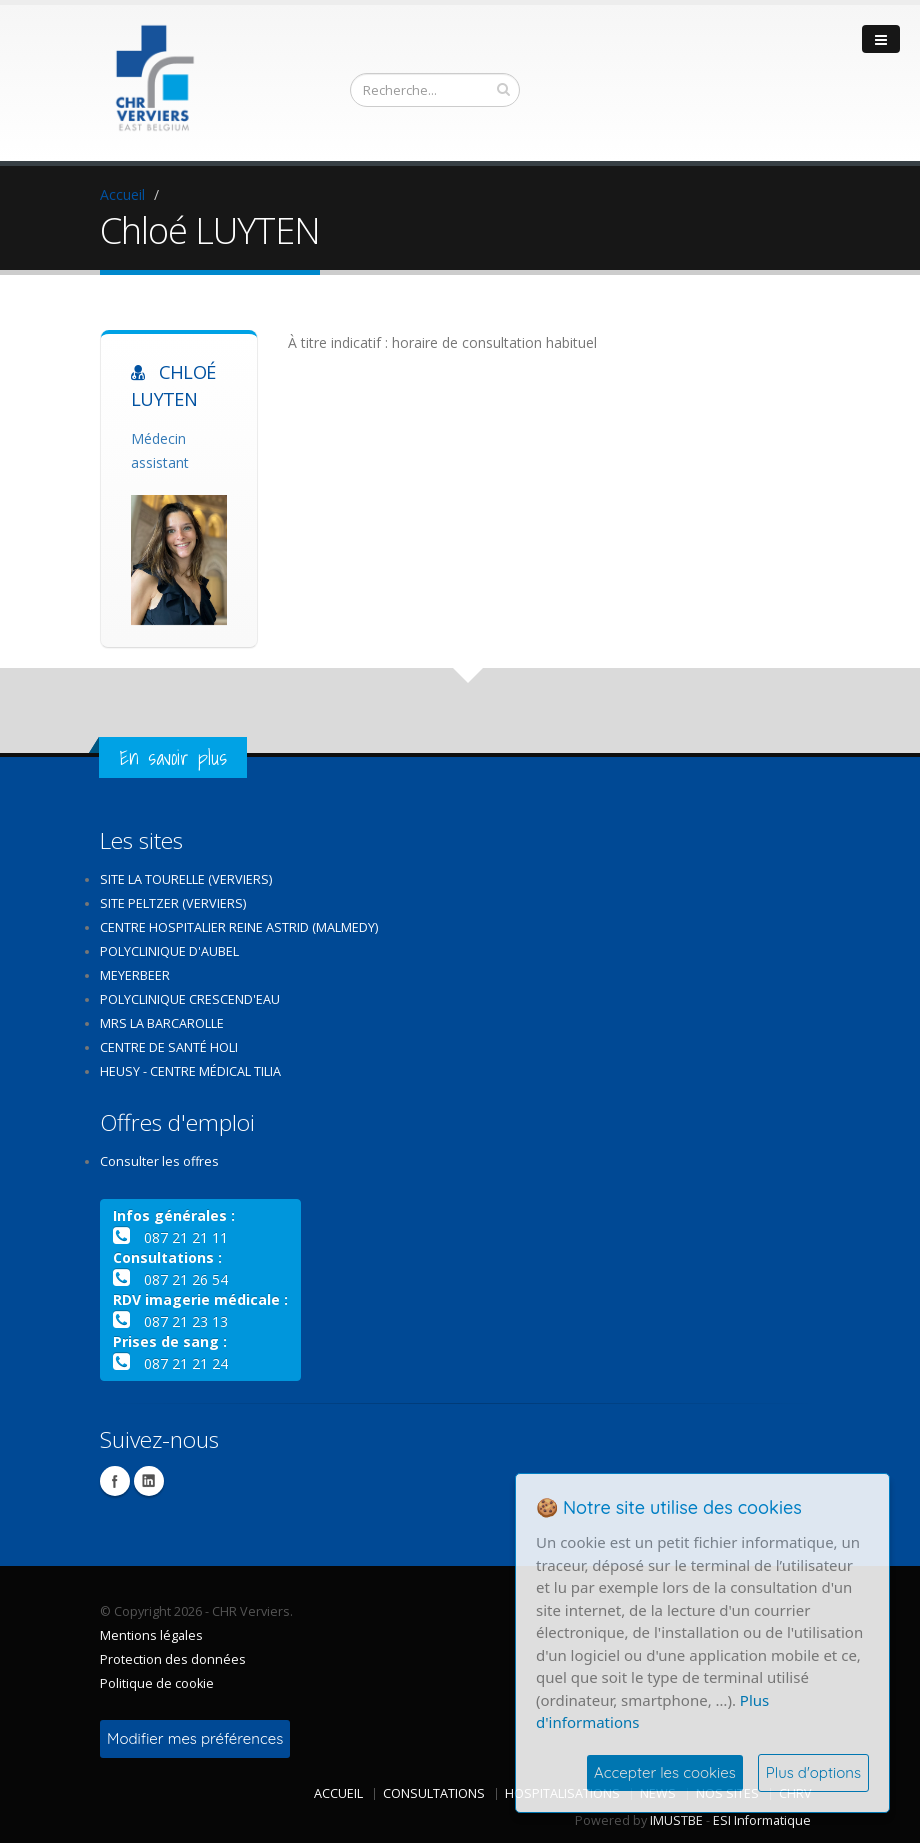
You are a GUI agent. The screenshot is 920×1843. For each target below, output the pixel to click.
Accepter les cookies (665, 1772)
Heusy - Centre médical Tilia (190, 1071)
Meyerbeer (135, 975)
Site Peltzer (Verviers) (173, 903)
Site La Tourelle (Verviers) (186, 879)
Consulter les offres (159, 1161)
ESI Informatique (762, 1820)
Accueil (122, 194)
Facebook (115, 1481)
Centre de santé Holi (169, 1047)
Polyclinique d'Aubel (169, 951)
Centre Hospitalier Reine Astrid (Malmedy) (239, 927)
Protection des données (173, 1659)
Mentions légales (151, 1635)
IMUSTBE (676, 1820)
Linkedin (149, 1481)
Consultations (434, 1793)
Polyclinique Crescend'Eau (190, 999)
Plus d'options (813, 1772)
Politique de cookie (157, 1683)
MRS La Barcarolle (162, 1023)
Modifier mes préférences (195, 1738)
